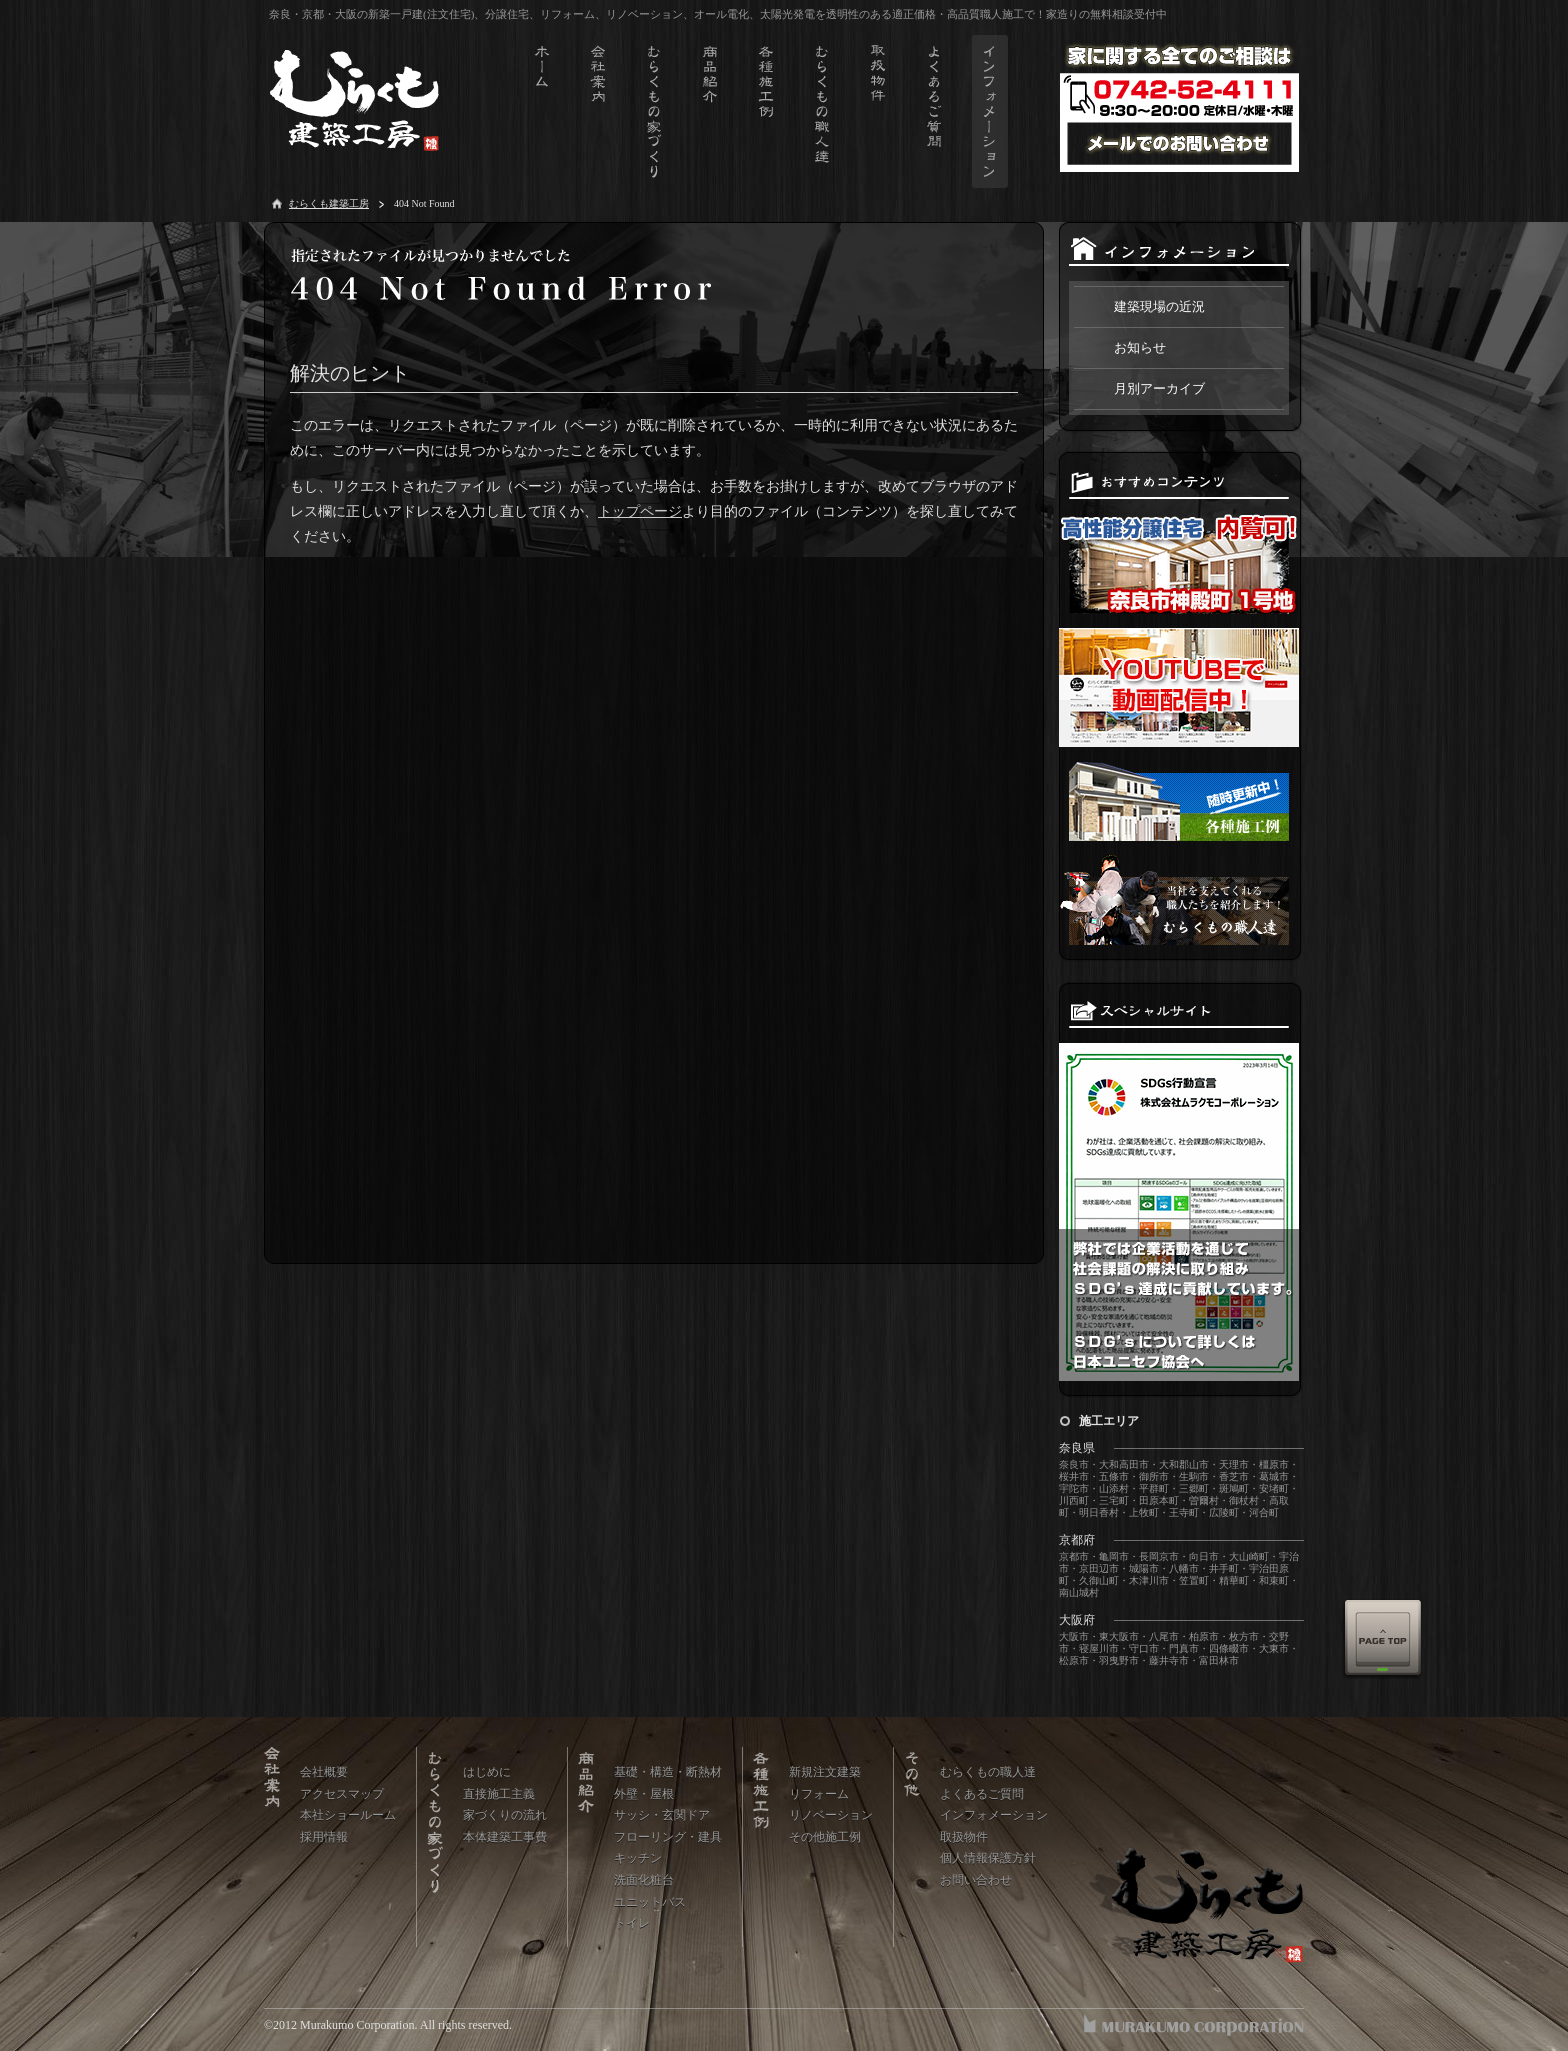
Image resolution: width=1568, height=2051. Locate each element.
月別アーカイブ (1159, 388)
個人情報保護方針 (988, 1858)
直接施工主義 (499, 1794)
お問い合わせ (976, 1880)
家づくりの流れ (505, 1815)
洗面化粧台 (644, 1880)
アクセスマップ (342, 1794)
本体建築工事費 (505, 1837)
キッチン (638, 1858)
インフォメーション (994, 1815)
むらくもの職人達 (988, 1772)
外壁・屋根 (644, 1794)
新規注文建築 (825, 1772)
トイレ (632, 1923)
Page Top (1383, 1638)
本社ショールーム (348, 1815)
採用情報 (324, 1837)
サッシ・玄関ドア (662, 1815)
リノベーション (831, 1815)
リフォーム (819, 1794)
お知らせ (1140, 347)
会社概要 (324, 1772)
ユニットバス (650, 1902)
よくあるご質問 (982, 1794)
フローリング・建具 (668, 1837)
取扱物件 (964, 1837)
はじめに (487, 1772)
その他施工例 (825, 1837)
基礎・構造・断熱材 (668, 1772)
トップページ (640, 511)
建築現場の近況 (1159, 306)
